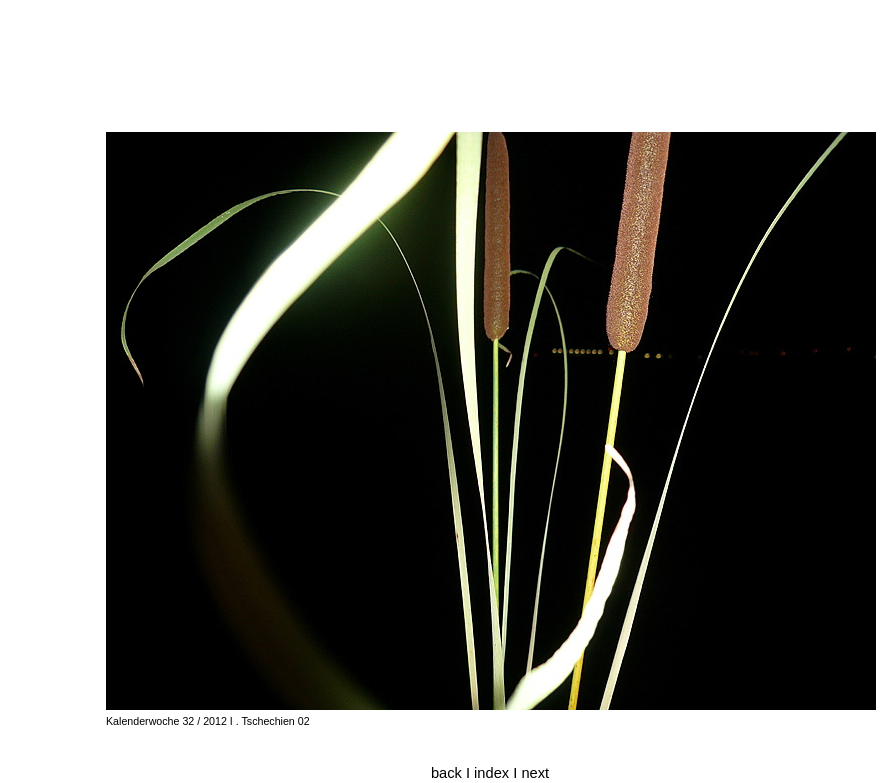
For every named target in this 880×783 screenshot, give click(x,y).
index (493, 773)
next (535, 773)
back (446, 773)
